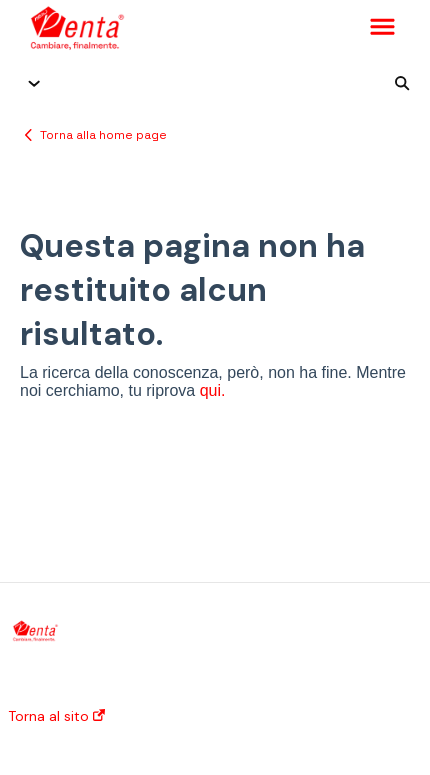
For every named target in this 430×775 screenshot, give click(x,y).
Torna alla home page (103, 135)
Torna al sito (56, 716)
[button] (382, 28)
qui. (213, 390)
